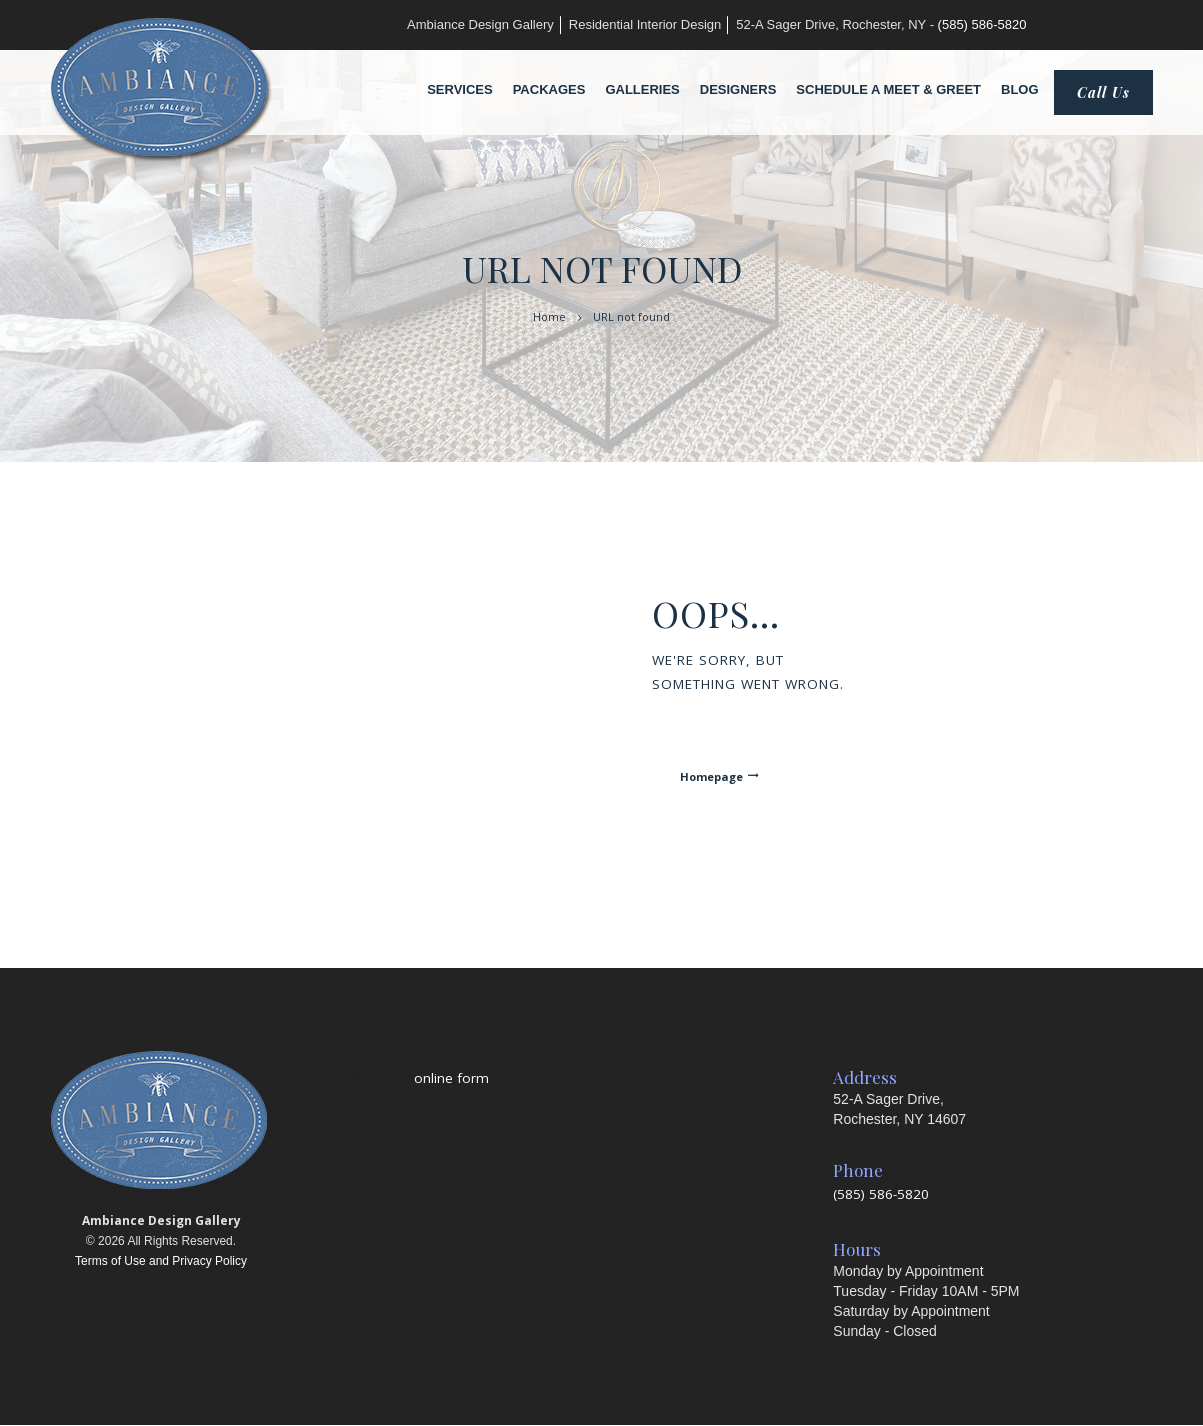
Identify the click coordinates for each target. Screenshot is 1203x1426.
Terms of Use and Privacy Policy (161, 1261)
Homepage (711, 776)
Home (549, 317)
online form (451, 1078)
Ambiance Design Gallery (480, 24)
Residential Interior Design (645, 24)
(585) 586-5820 (982, 24)
